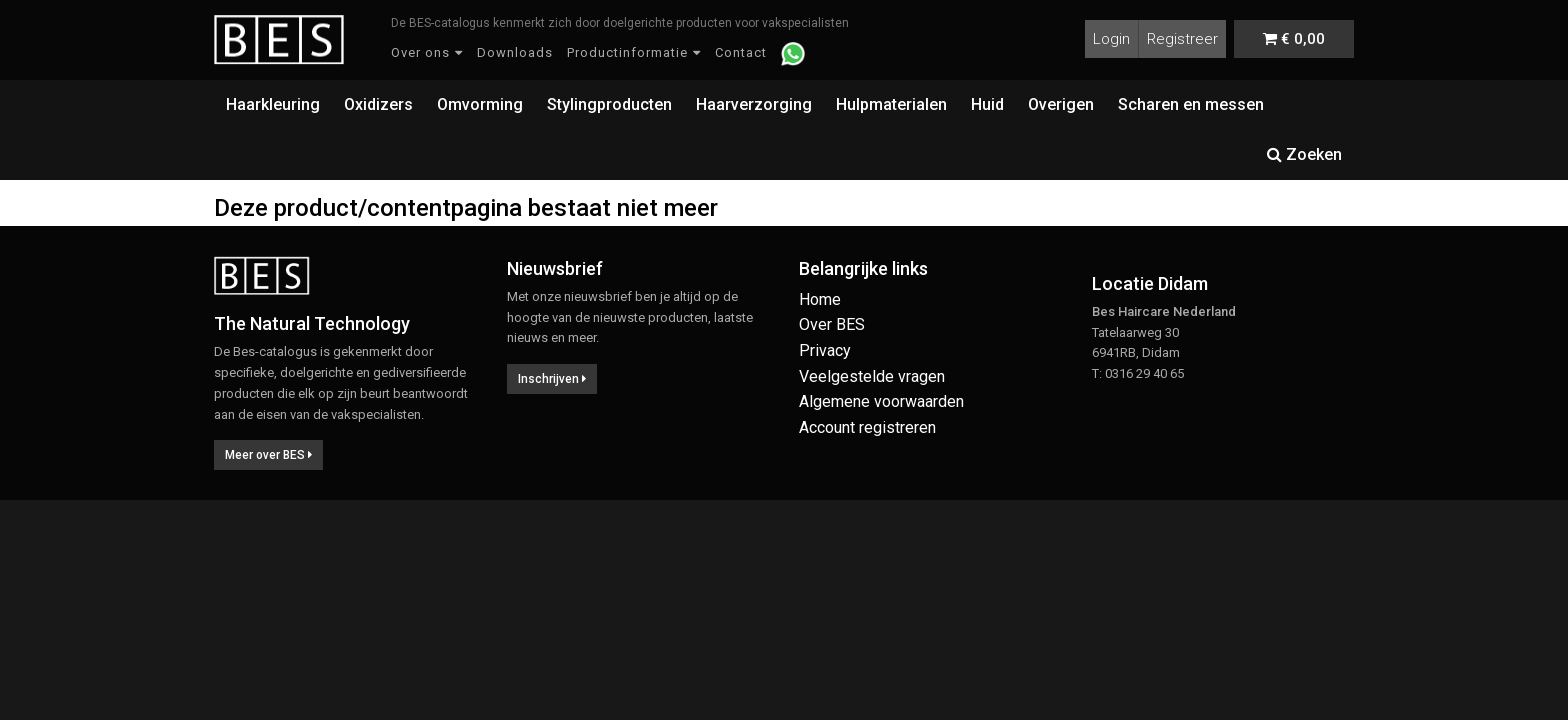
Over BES (832, 324)
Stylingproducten (609, 104)
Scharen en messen (1191, 104)
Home (820, 299)
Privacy (825, 350)
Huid (987, 104)
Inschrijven (552, 379)
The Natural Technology (312, 323)
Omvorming (480, 104)
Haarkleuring (273, 104)
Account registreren (867, 427)
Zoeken (1304, 154)
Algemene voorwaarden (881, 401)
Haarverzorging (754, 104)
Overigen (1061, 104)
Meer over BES (268, 455)
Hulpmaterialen (891, 104)
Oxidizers (378, 104)
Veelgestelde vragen (872, 376)
